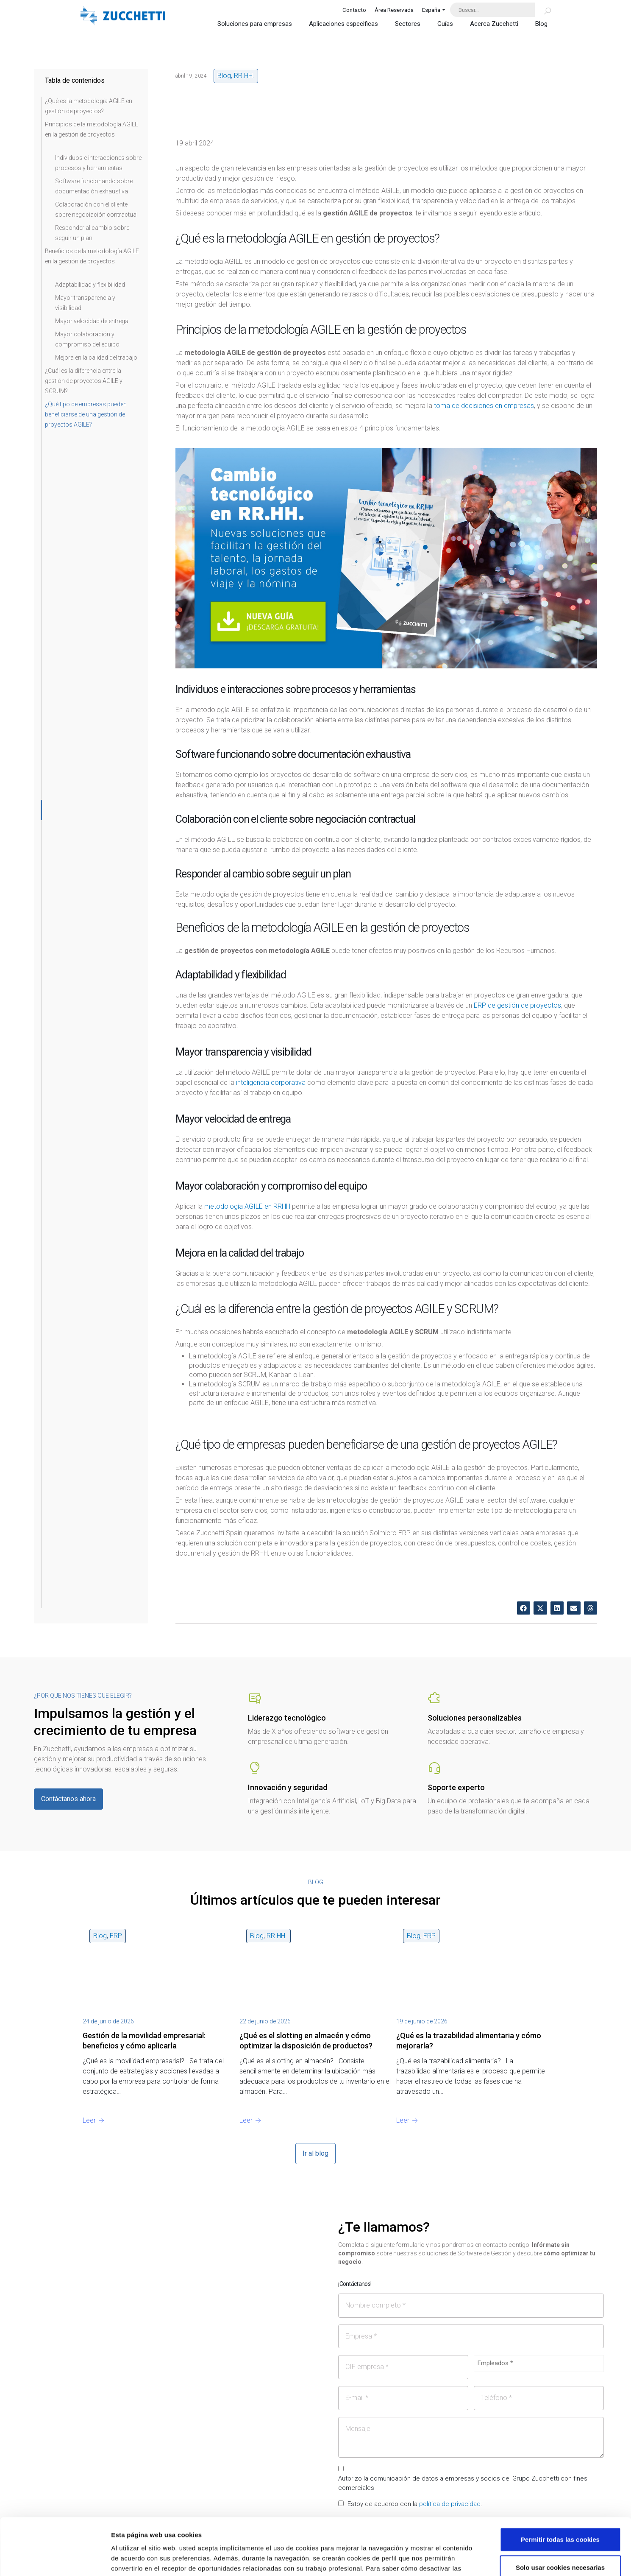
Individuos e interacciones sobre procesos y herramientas (98, 162)
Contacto (354, 9)
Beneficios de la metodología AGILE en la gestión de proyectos (92, 256)
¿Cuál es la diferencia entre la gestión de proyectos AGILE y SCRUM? (83, 380)
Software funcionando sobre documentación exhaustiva (94, 186)
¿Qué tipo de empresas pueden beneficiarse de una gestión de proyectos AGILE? (86, 414)
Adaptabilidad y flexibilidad (90, 284)
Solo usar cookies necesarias (560, 2513)
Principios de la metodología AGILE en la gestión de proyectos (91, 129)
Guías (445, 24)
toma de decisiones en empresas (484, 406)
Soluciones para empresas (254, 24)
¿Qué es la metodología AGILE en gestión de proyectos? (88, 106)
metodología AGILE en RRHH (247, 1206)
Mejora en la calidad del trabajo (96, 357)
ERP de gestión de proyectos (517, 1005)
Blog (541, 24)
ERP (116, 1936)
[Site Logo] (123, 16)
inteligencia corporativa (271, 1082)
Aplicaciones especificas (343, 24)
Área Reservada (394, 9)
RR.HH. (244, 76)
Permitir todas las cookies (560, 2485)
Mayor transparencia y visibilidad (85, 302)
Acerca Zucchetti (494, 24)
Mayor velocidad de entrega (91, 321)
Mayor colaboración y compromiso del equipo (87, 339)
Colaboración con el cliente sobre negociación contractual (96, 209)
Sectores (407, 24)
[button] (524, 1608)
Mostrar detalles (455, 2559)
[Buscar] (542, 10)
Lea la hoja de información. (182, 2525)
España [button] (431, 9)
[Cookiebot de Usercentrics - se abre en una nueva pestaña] (55, 2559)
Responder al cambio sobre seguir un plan (92, 232)
